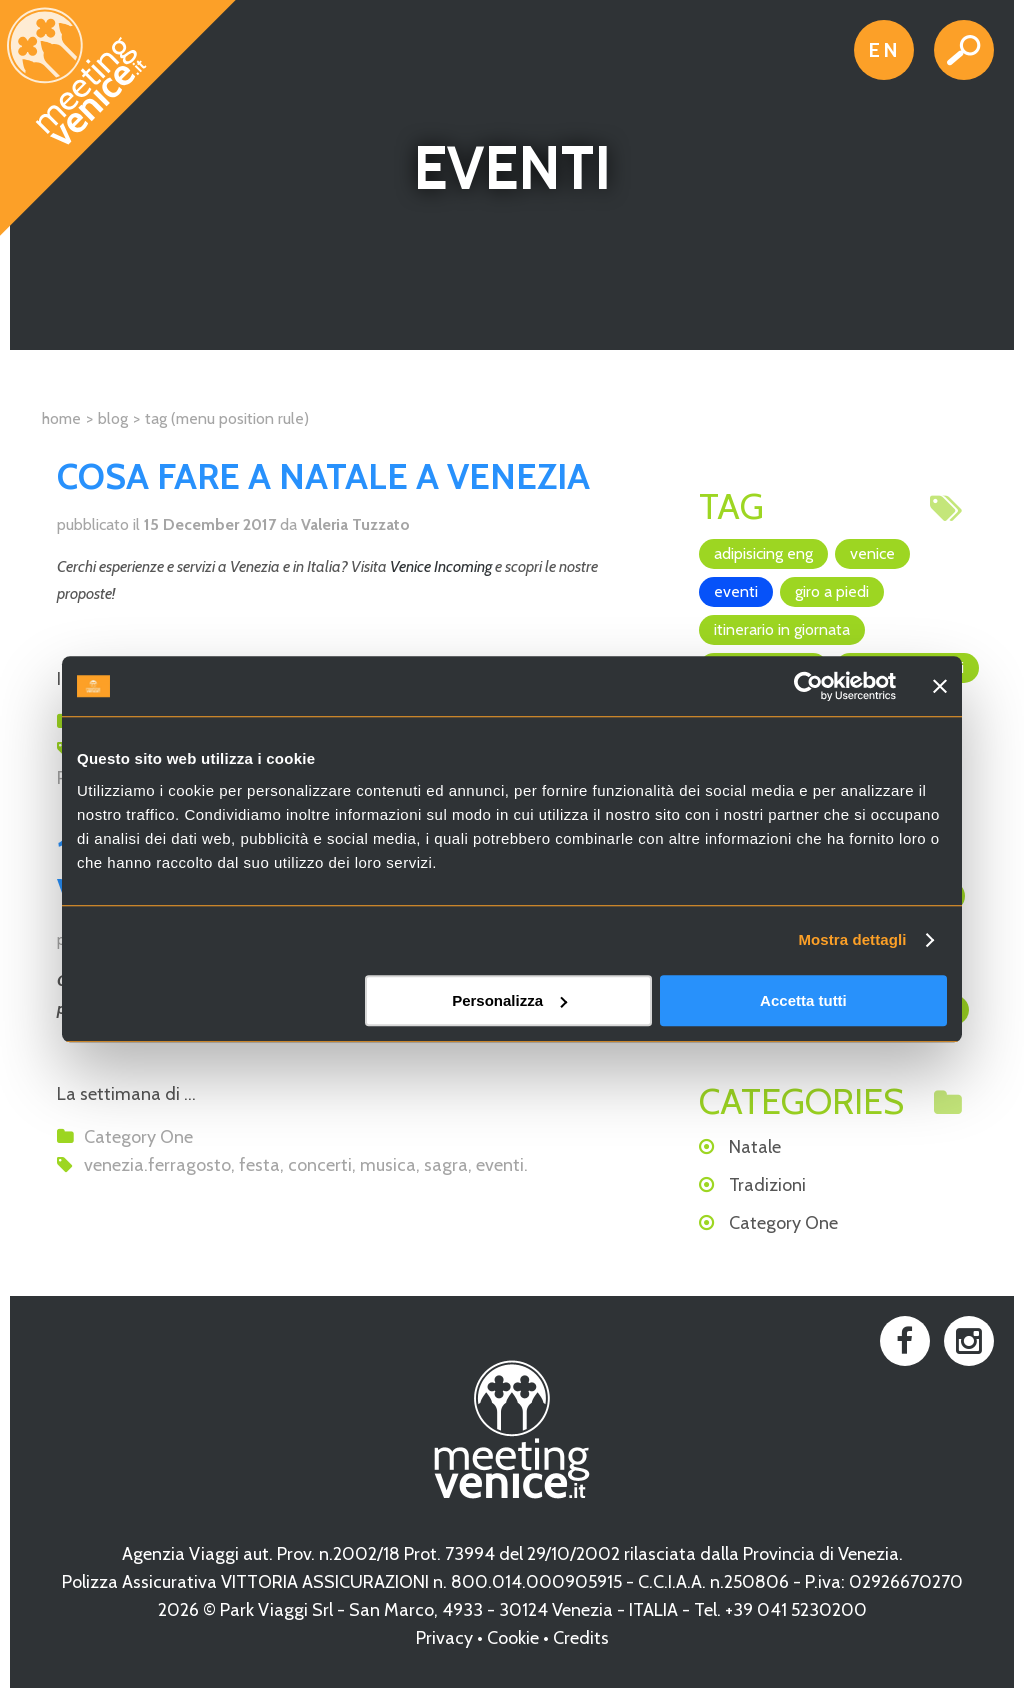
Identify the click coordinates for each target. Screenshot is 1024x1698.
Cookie (513, 1638)
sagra (446, 1165)
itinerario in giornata (782, 629)
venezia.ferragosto (157, 1165)
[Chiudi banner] (940, 686)
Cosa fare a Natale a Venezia (323, 476)
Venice (872, 553)
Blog (113, 418)
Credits (581, 1638)
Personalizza (509, 1000)
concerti (320, 1165)
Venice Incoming (441, 566)
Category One (138, 1137)
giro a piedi (832, 591)
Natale (755, 1147)
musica (388, 1165)
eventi (500, 1165)
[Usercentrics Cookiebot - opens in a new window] (808, 686)
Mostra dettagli (852, 939)
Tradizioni (767, 1185)
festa (259, 1165)
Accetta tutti (803, 1000)
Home (61, 418)
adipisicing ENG (763, 553)
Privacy (444, 1638)
